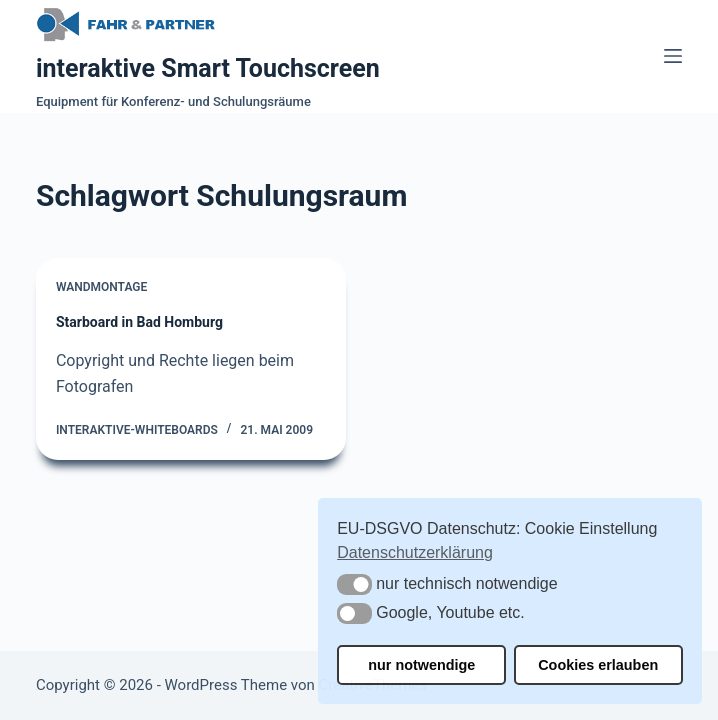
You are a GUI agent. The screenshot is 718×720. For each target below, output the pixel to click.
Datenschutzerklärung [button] (415, 552)
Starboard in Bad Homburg (139, 322)
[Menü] (673, 56)
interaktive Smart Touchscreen (208, 68)
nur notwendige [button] (421, 665)
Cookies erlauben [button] (598, 665)
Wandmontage (101, 287)
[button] (354, 584)
